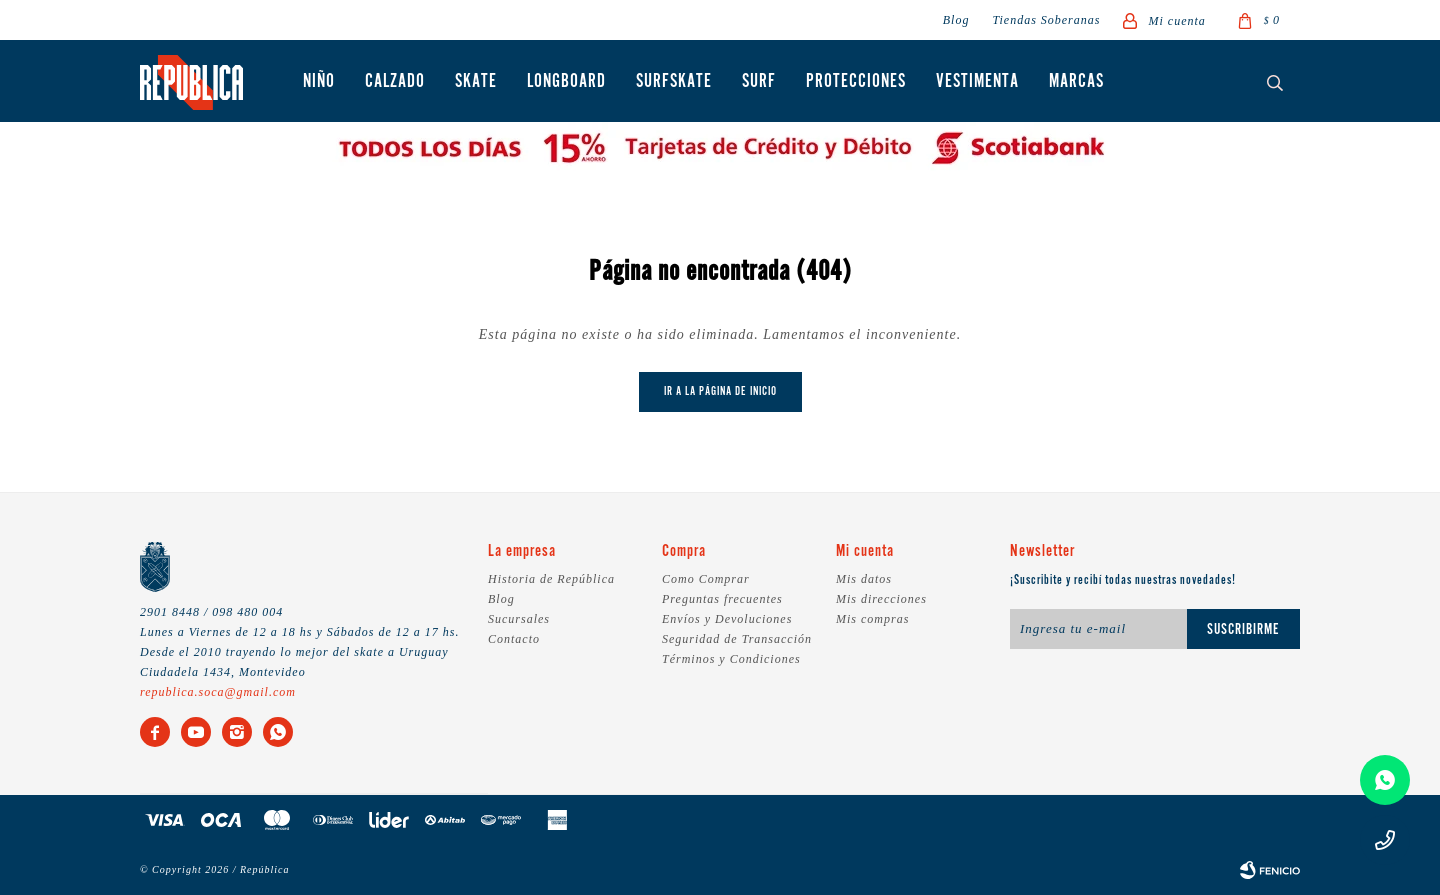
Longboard (566, 82)
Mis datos (864, 579)
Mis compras (872, 619)
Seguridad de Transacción (737, 639)
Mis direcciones (881, 599)
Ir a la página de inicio (720, 391)
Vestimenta (977, 82)
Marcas (1076, 82)
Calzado (395, 82)
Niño (319, 82)
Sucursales (519, 619)
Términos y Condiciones (731, 659)
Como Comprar (706, 579)
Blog (956, 20)
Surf (759, 82)
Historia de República (551, 579)
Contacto (514, 639)
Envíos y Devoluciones (727, 619)
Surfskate (674, 82)
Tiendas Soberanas (1046, 20)
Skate (476, 82)
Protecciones (856, 82)
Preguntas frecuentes (722, 599)
